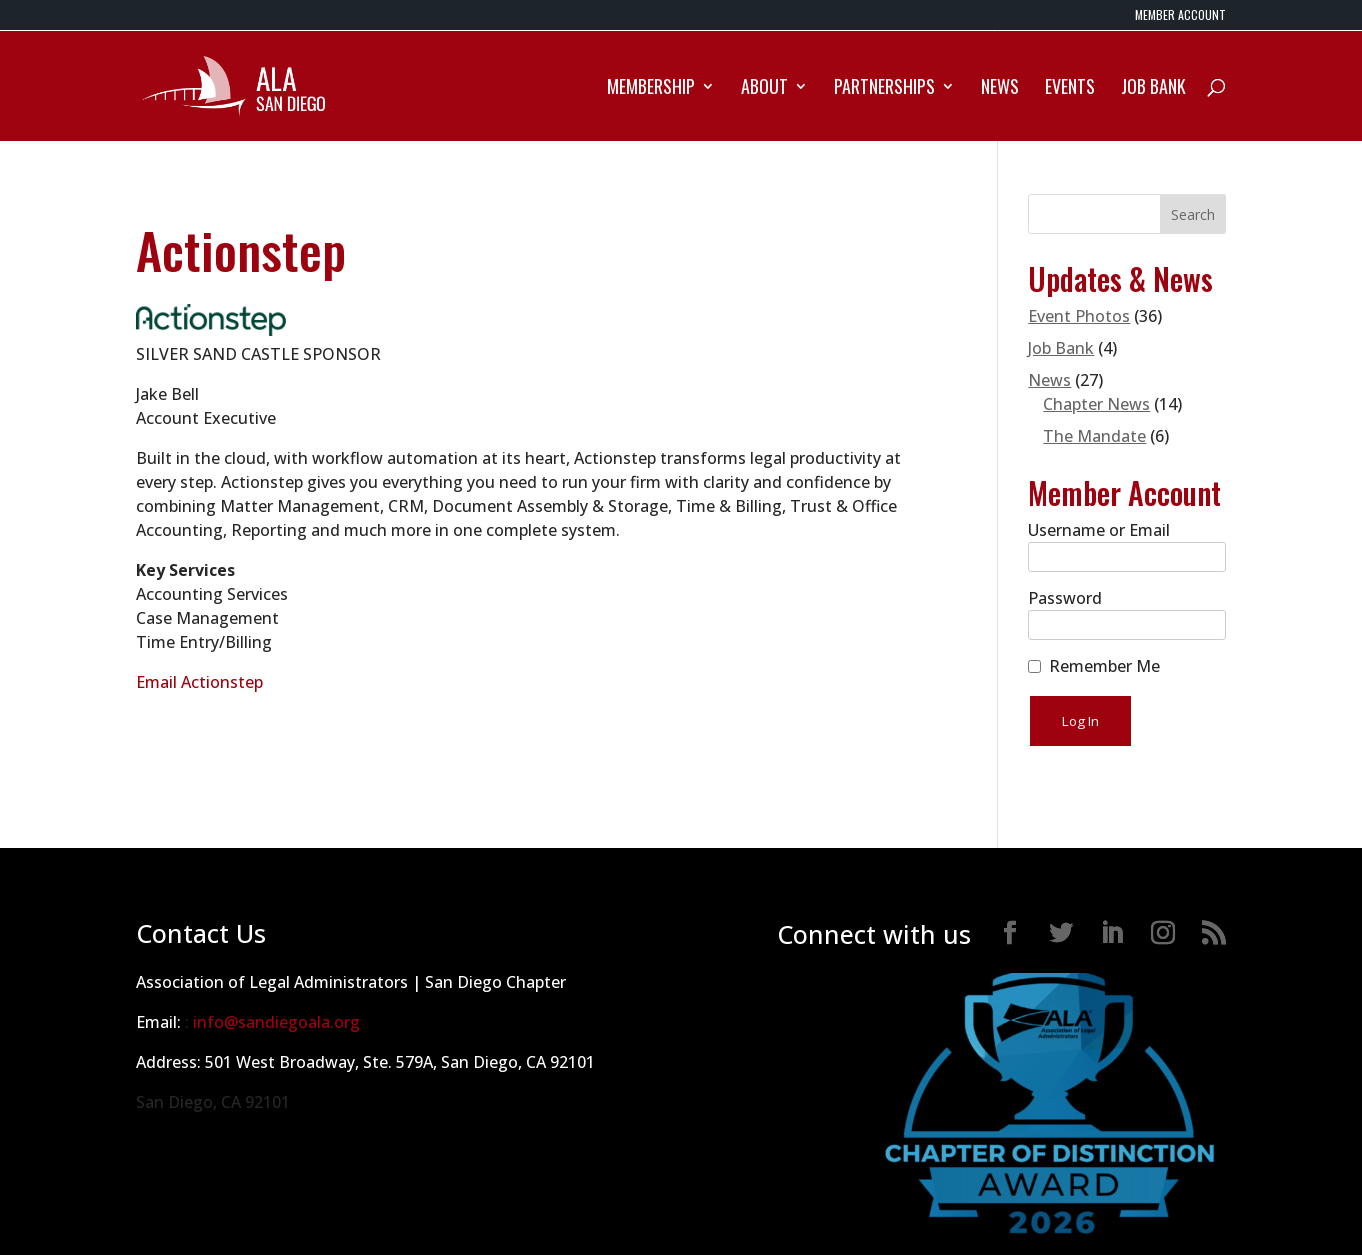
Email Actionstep (199, 682)
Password (1065, 598)
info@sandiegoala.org (276, 1022)
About (764, 89)
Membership (651, 89)
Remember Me (1104, 666)
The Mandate (1094, 436)
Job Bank (1153, 89)
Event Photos (1079, 316)
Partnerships (884, 89)
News (1000, 89)
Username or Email (1099, 530)
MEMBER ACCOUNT (1180, 16)
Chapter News (1096, 404)
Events (1070, 89)
